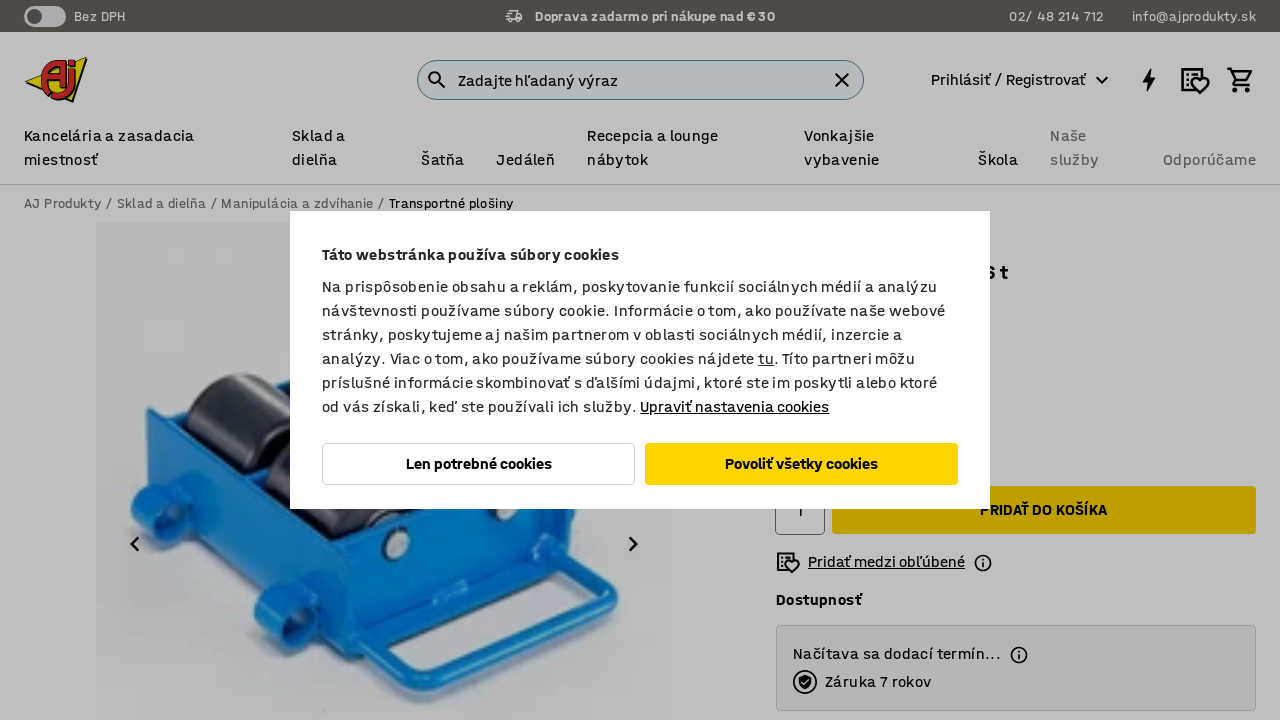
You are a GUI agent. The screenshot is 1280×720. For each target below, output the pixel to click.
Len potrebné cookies (479, 463)
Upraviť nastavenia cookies (734, 406)
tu (766, 358)
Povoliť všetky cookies (801, 463)
